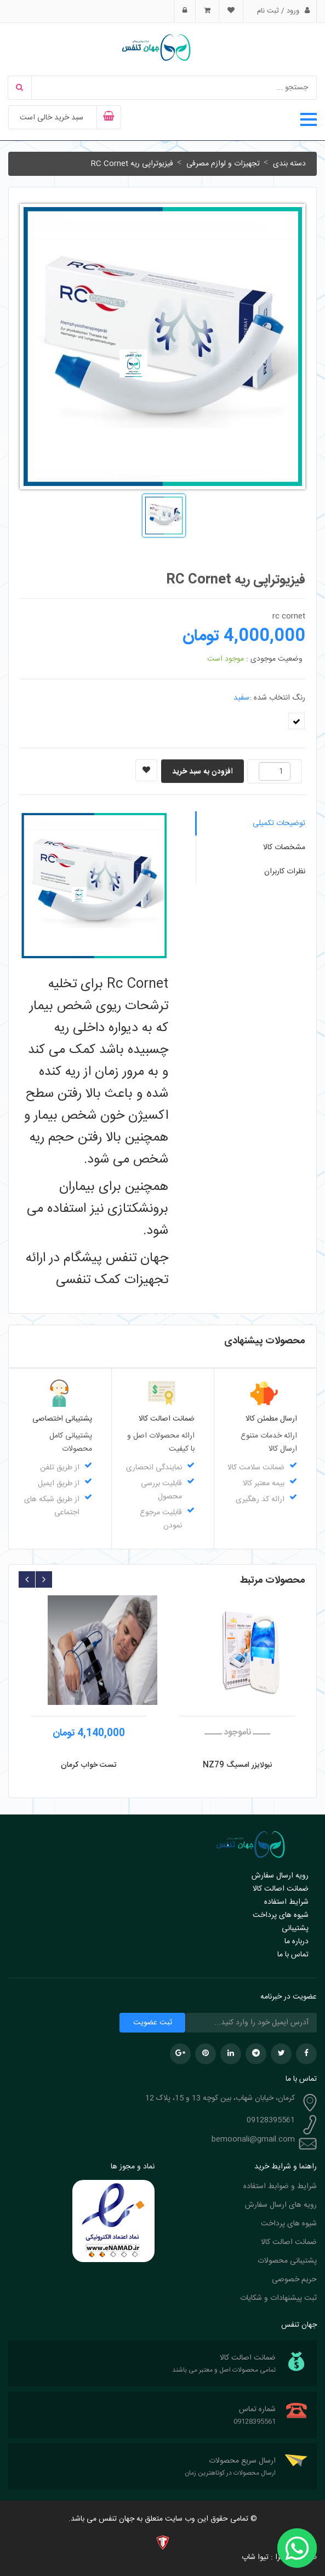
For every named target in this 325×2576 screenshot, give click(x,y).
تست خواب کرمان (89, 1765)
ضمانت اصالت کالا (281, 1889)
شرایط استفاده (286, 1902)
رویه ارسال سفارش (280, 1875)
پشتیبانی (295, 1928)
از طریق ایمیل (58, 1483)
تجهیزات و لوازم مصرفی (223, 163)
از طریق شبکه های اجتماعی (51, 1506)
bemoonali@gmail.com (253, 2139)
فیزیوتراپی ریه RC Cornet (132, 163)
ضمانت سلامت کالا (255, 1467)
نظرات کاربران (284, 871)
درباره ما (296, 1941)
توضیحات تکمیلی (279, 823)
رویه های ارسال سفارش (281, 2205)
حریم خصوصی (294, 2279)
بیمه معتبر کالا (263, 1483)
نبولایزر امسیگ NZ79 (237, 1765)
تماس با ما (293, 1954)
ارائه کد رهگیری (260, 1499)
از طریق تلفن (59, 1467)
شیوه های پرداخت (281, 1915)
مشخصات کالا (284, 847)
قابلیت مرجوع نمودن (161, 1519)
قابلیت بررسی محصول (161, 1490)
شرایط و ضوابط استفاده (280, 2186)
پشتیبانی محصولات (287, 2261)
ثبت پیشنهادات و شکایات (278, 2298)
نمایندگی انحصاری (154, 1467)
